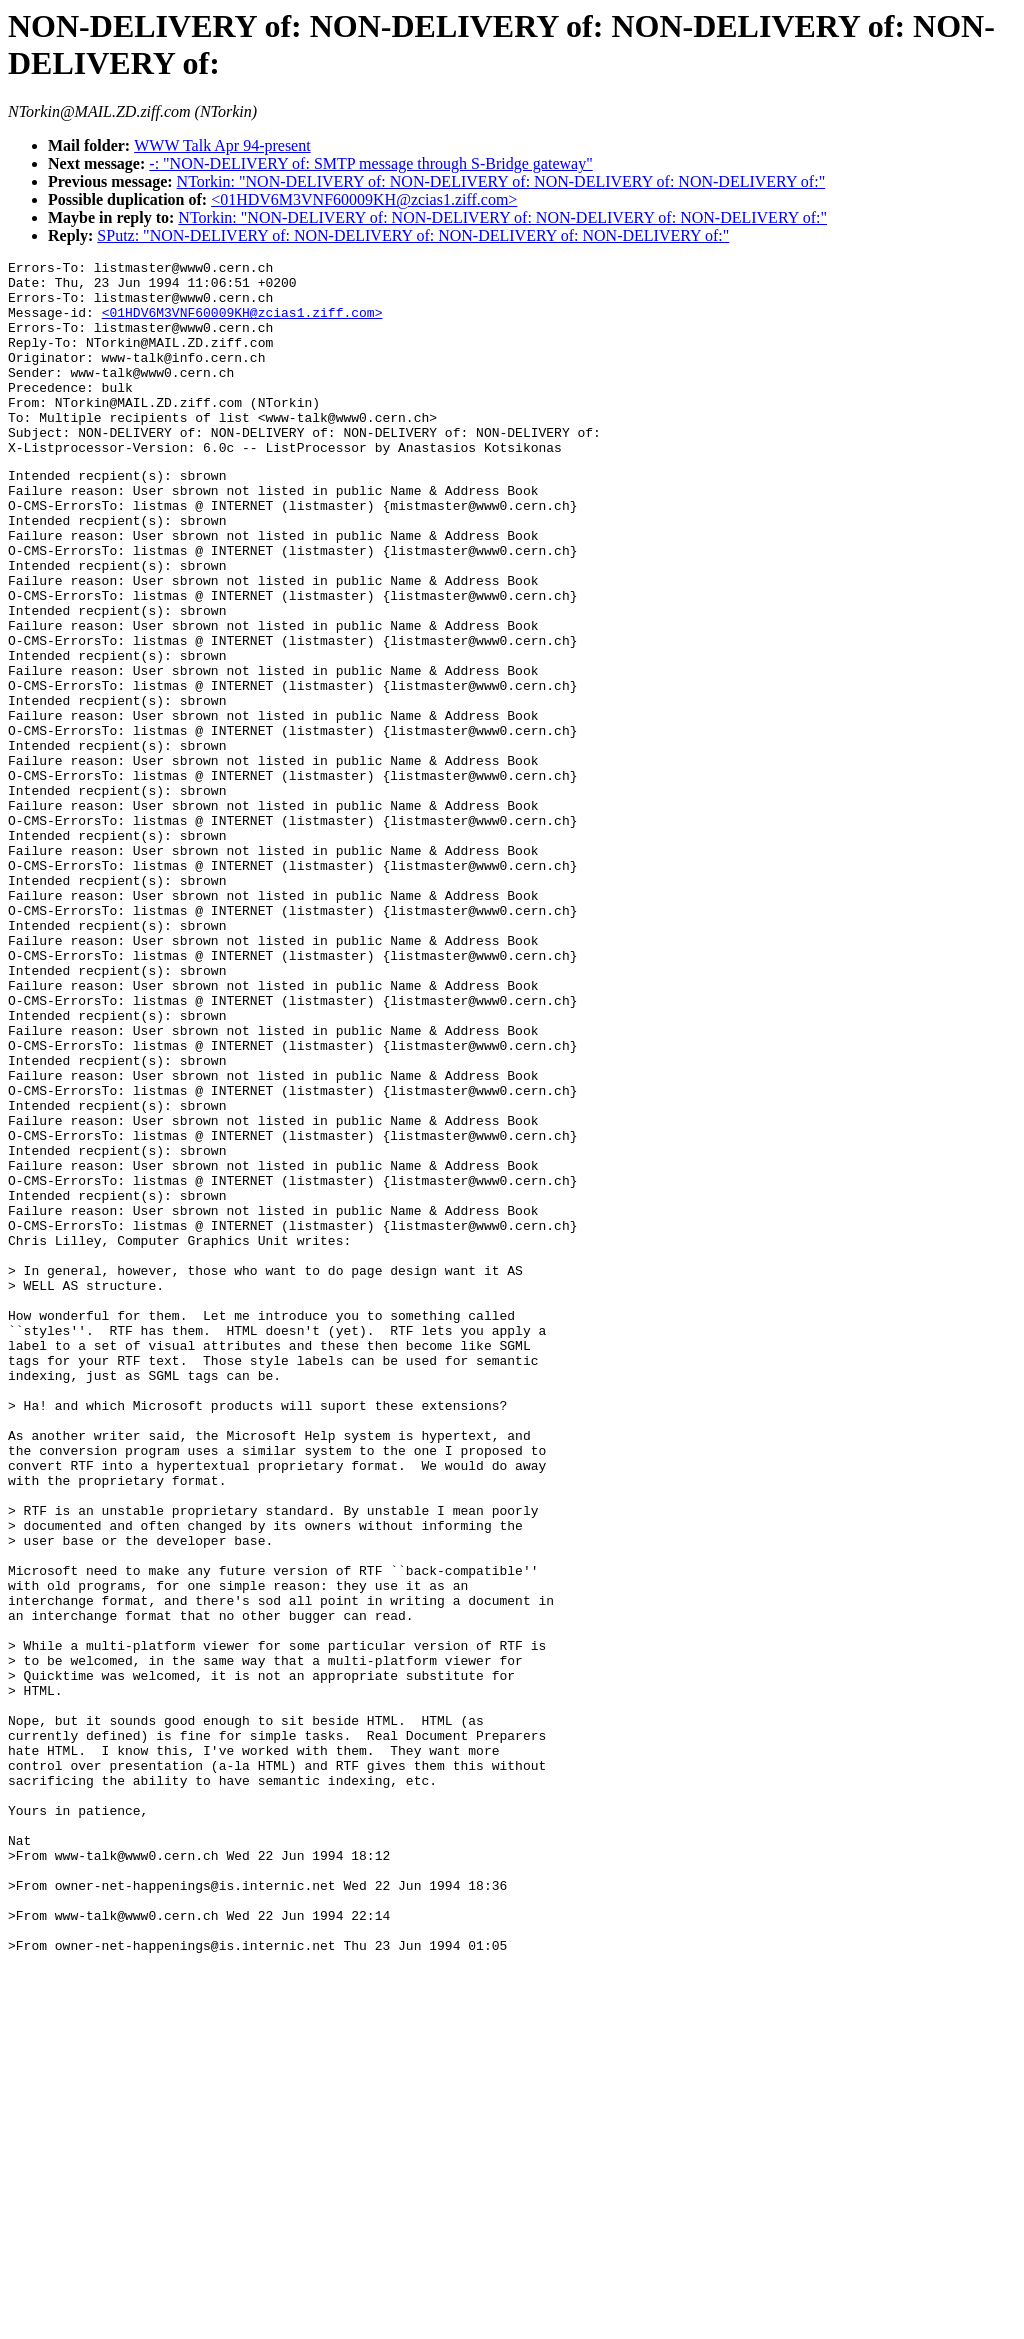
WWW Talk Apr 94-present (222, 145)
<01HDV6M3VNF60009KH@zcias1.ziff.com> (364, 199)
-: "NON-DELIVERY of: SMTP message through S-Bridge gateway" (370, 163)
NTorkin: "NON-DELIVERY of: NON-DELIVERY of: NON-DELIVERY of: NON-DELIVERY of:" (501, 181)
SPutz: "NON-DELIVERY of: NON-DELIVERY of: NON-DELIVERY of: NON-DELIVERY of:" (413, 235)
